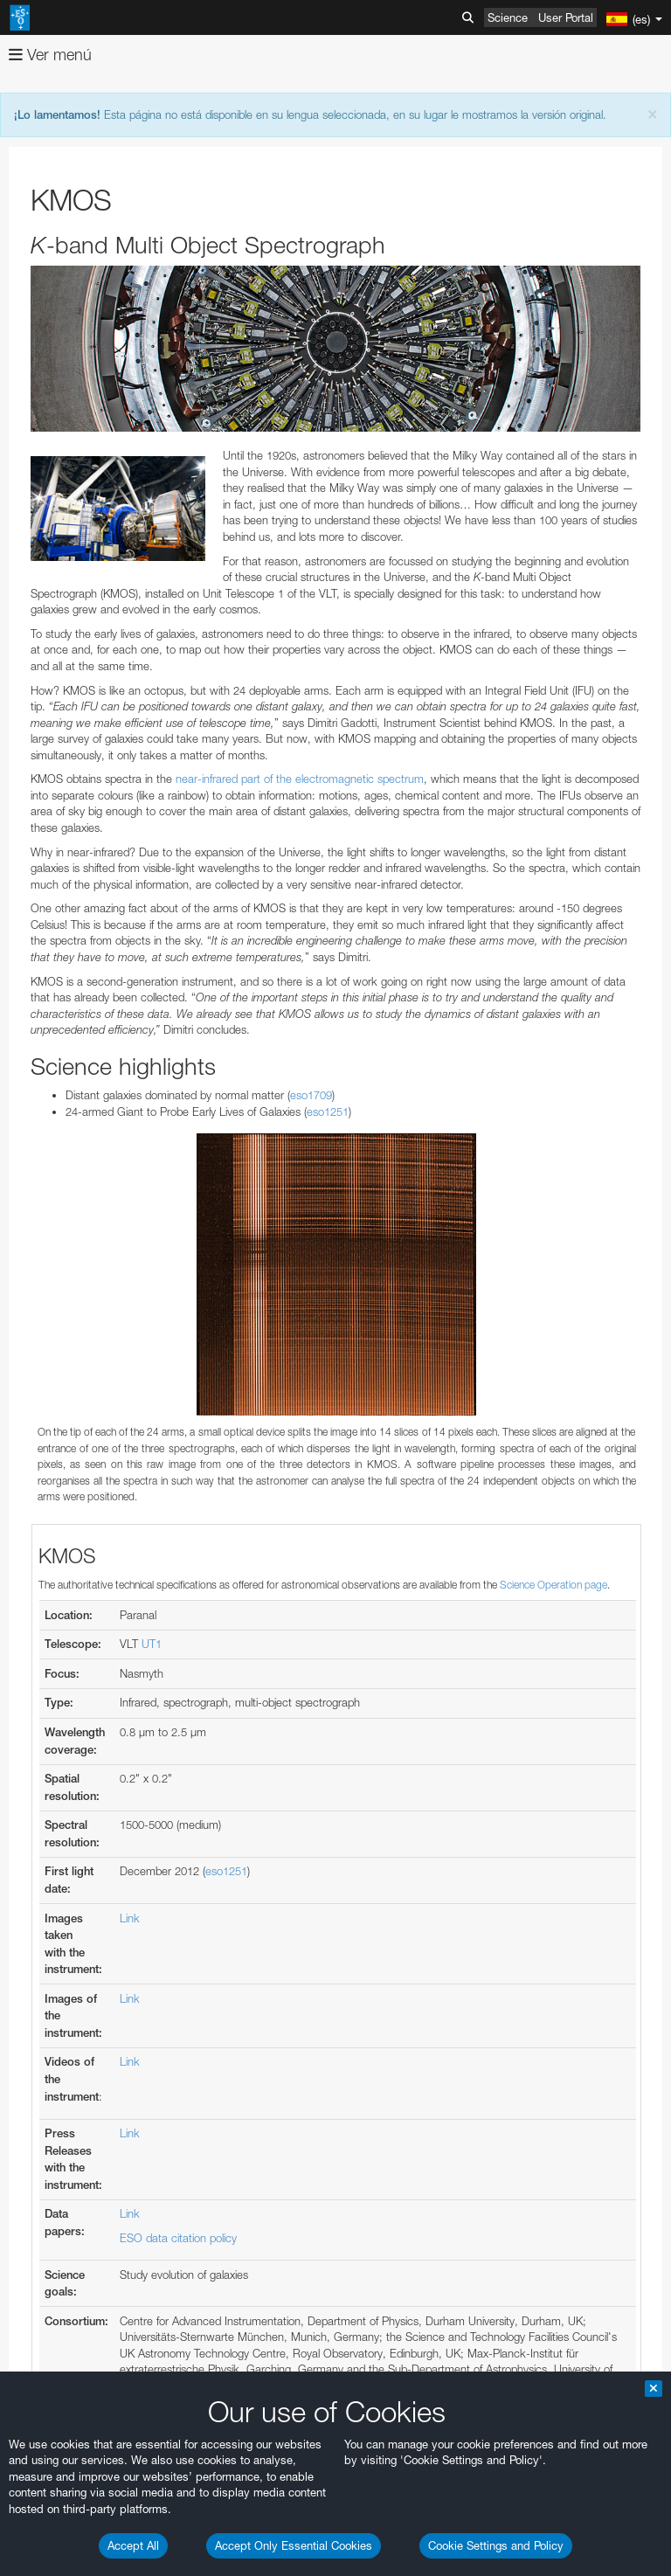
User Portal (565, 17)
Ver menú (50, 54)
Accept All (133, 2545)
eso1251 (328, 1111)
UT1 (152, 1644)
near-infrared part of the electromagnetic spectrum (300, 779)
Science (508, 17)
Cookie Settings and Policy (496, 2545)
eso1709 (311, 1095)
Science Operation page (553, 1584)
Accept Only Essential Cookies (293, 2545)
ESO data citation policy (178, 2238)
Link (130, 1918)
